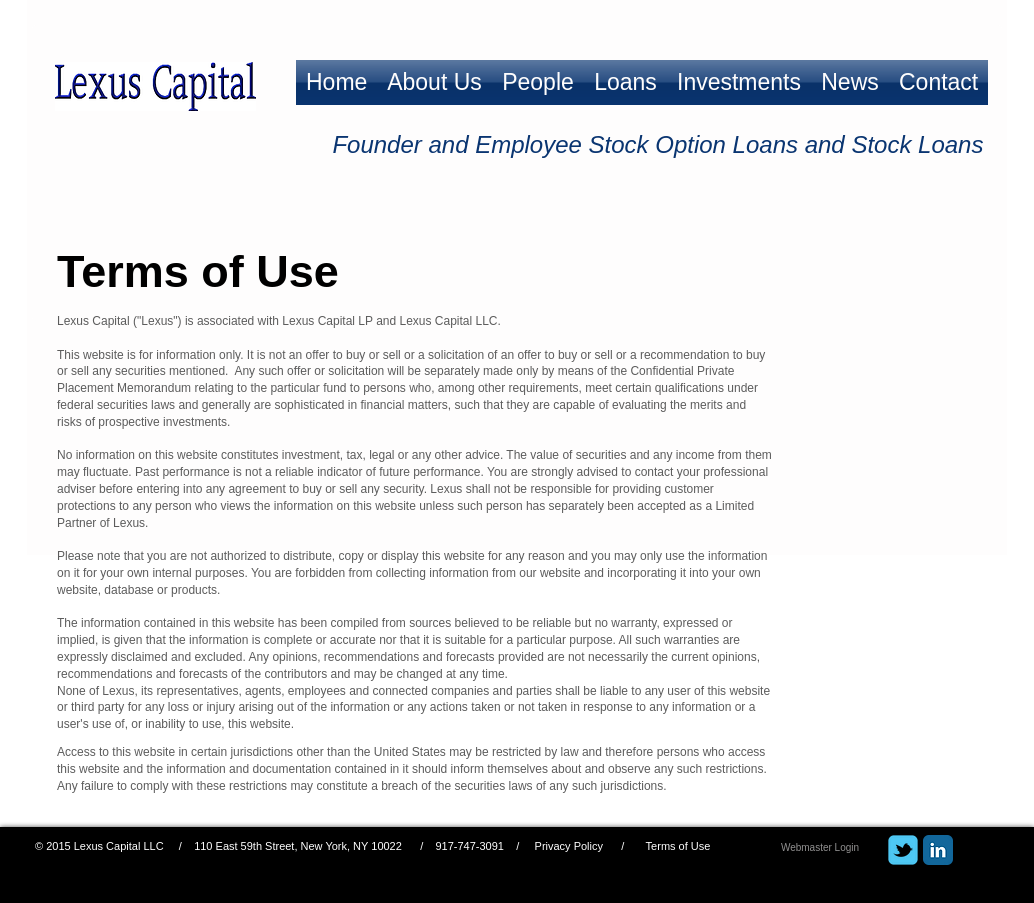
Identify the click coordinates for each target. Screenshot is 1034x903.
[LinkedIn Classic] (938, 850)
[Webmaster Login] (820, 847)
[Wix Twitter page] (903, 850)
